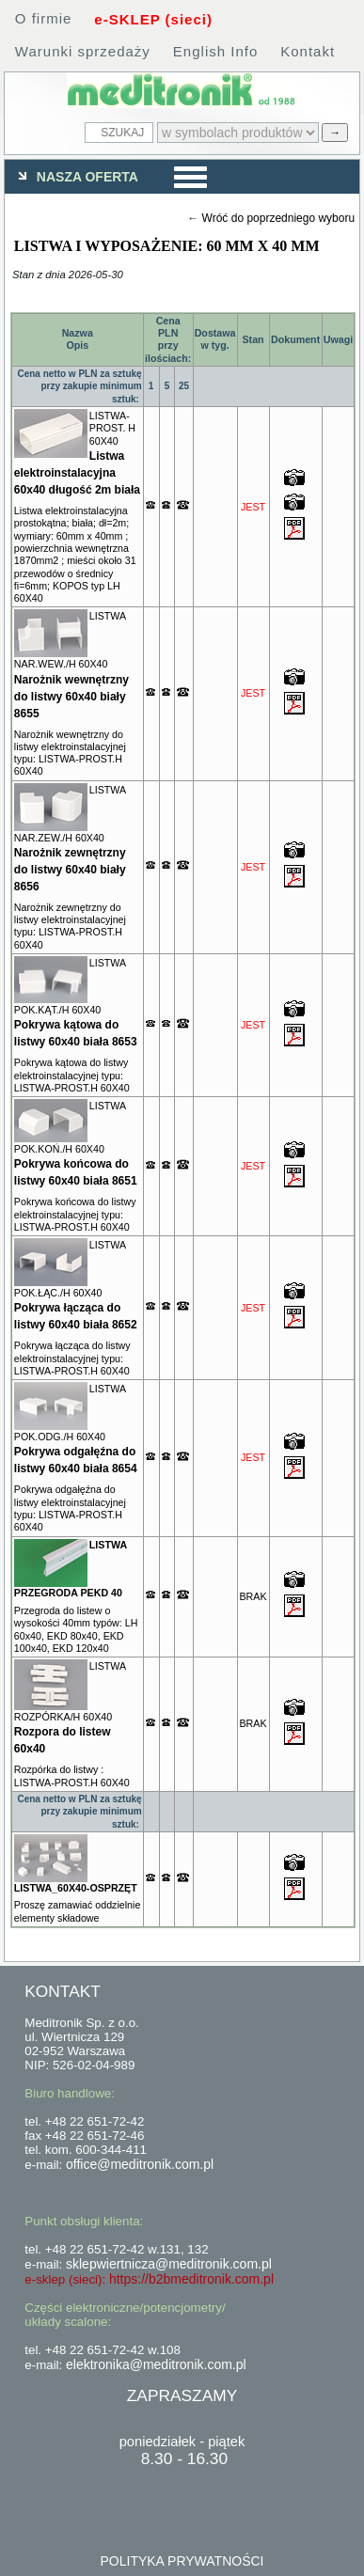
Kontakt (307, 51)
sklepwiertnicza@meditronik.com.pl (169, 2263)
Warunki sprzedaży (82, 51)
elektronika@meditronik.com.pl (156, 2364)
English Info (215, 51)
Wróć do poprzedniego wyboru (279, 218)
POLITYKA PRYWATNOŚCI (181, 2560)
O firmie (43, 18)
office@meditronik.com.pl (140, 2164)
